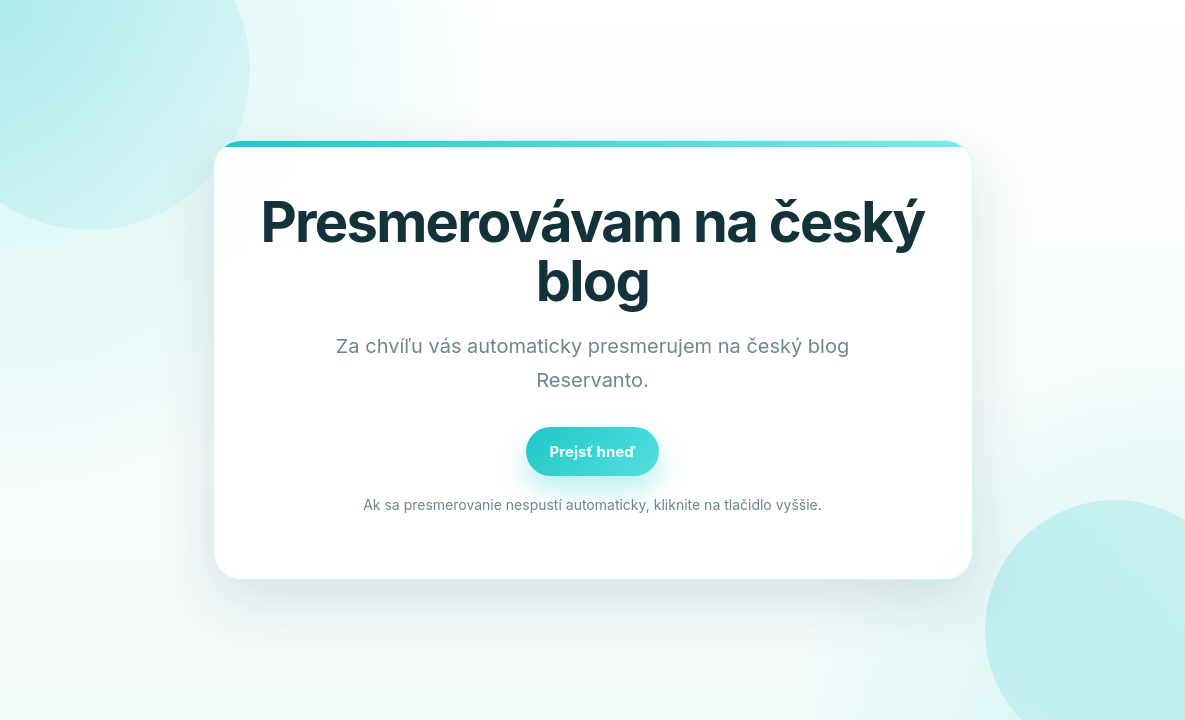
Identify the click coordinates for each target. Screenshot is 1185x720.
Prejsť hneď (593, 451)
